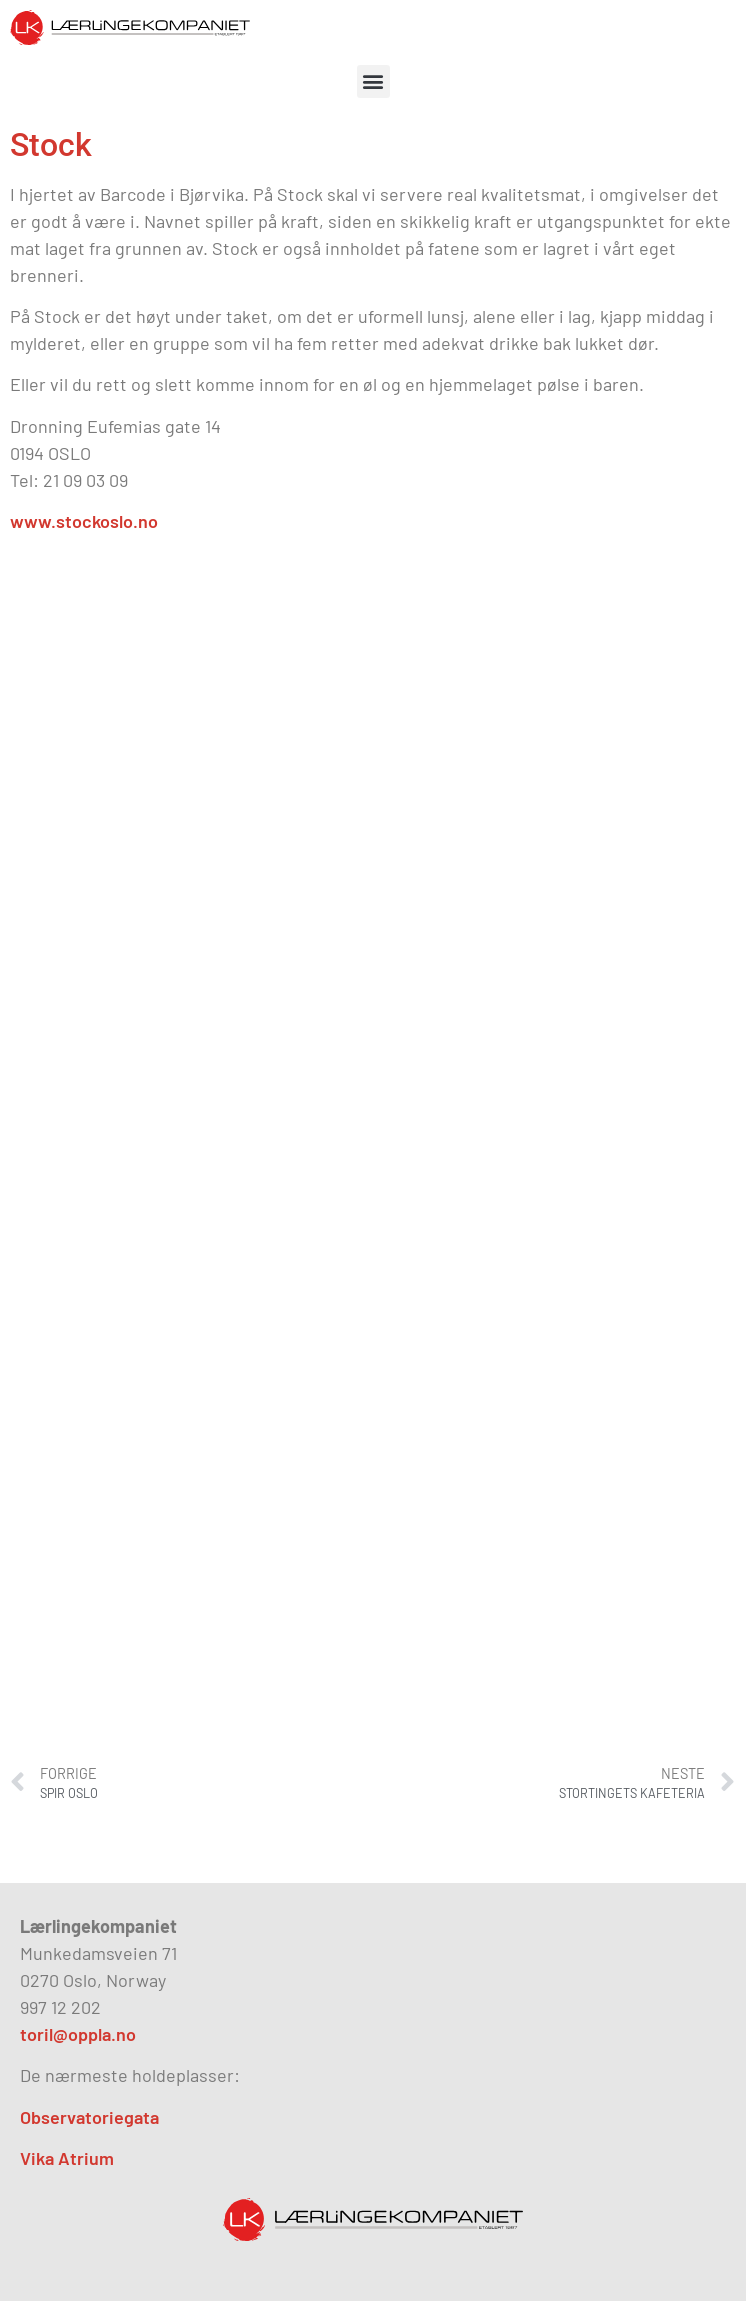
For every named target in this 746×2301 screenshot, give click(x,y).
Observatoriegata (89, 2117)
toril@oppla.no (78, 2034)
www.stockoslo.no (84, 521)
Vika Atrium (67, 2158)
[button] (373, 81)
